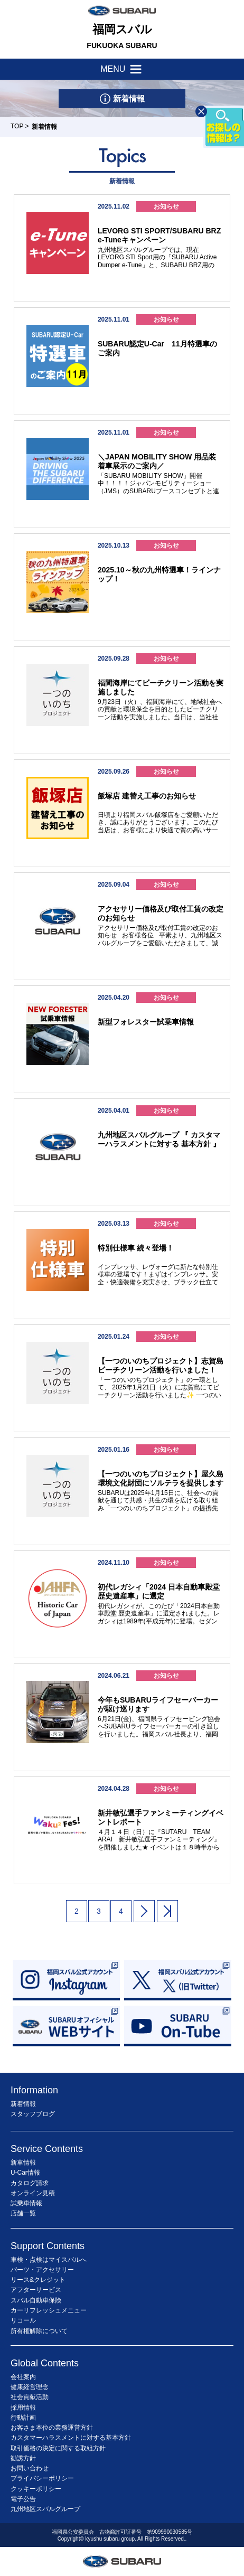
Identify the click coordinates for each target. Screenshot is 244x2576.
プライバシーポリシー (42, 2478)
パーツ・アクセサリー (42, 2269)
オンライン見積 (33, 2193)
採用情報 (23, 2407)
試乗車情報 (26, 2203)
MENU (122, 69)
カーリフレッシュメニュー (49, 2310)
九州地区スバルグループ (45, 2509)
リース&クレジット (38, 2279)
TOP (17, 126)
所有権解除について (39, 2331)
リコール (23, 2320)
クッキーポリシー (36, 2489)
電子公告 (23, 2499)
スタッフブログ (33, 2114)
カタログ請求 (30, 2183)
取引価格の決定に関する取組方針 (58, 2448)
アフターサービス (36, 2289)
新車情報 (23, 2162)
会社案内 (23, 2377)
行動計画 (23, 2417)
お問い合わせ (30, 2468)
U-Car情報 (25, 2172)
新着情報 (23, 2104)
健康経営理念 (30, 2387)
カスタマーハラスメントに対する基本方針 (71, 2437)
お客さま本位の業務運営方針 (52, 2427)
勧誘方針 (23, 2458)
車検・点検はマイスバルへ (49, 2259)
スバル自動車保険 (36, 2300)
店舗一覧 (23, 2213)
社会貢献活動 (30, 2397)
